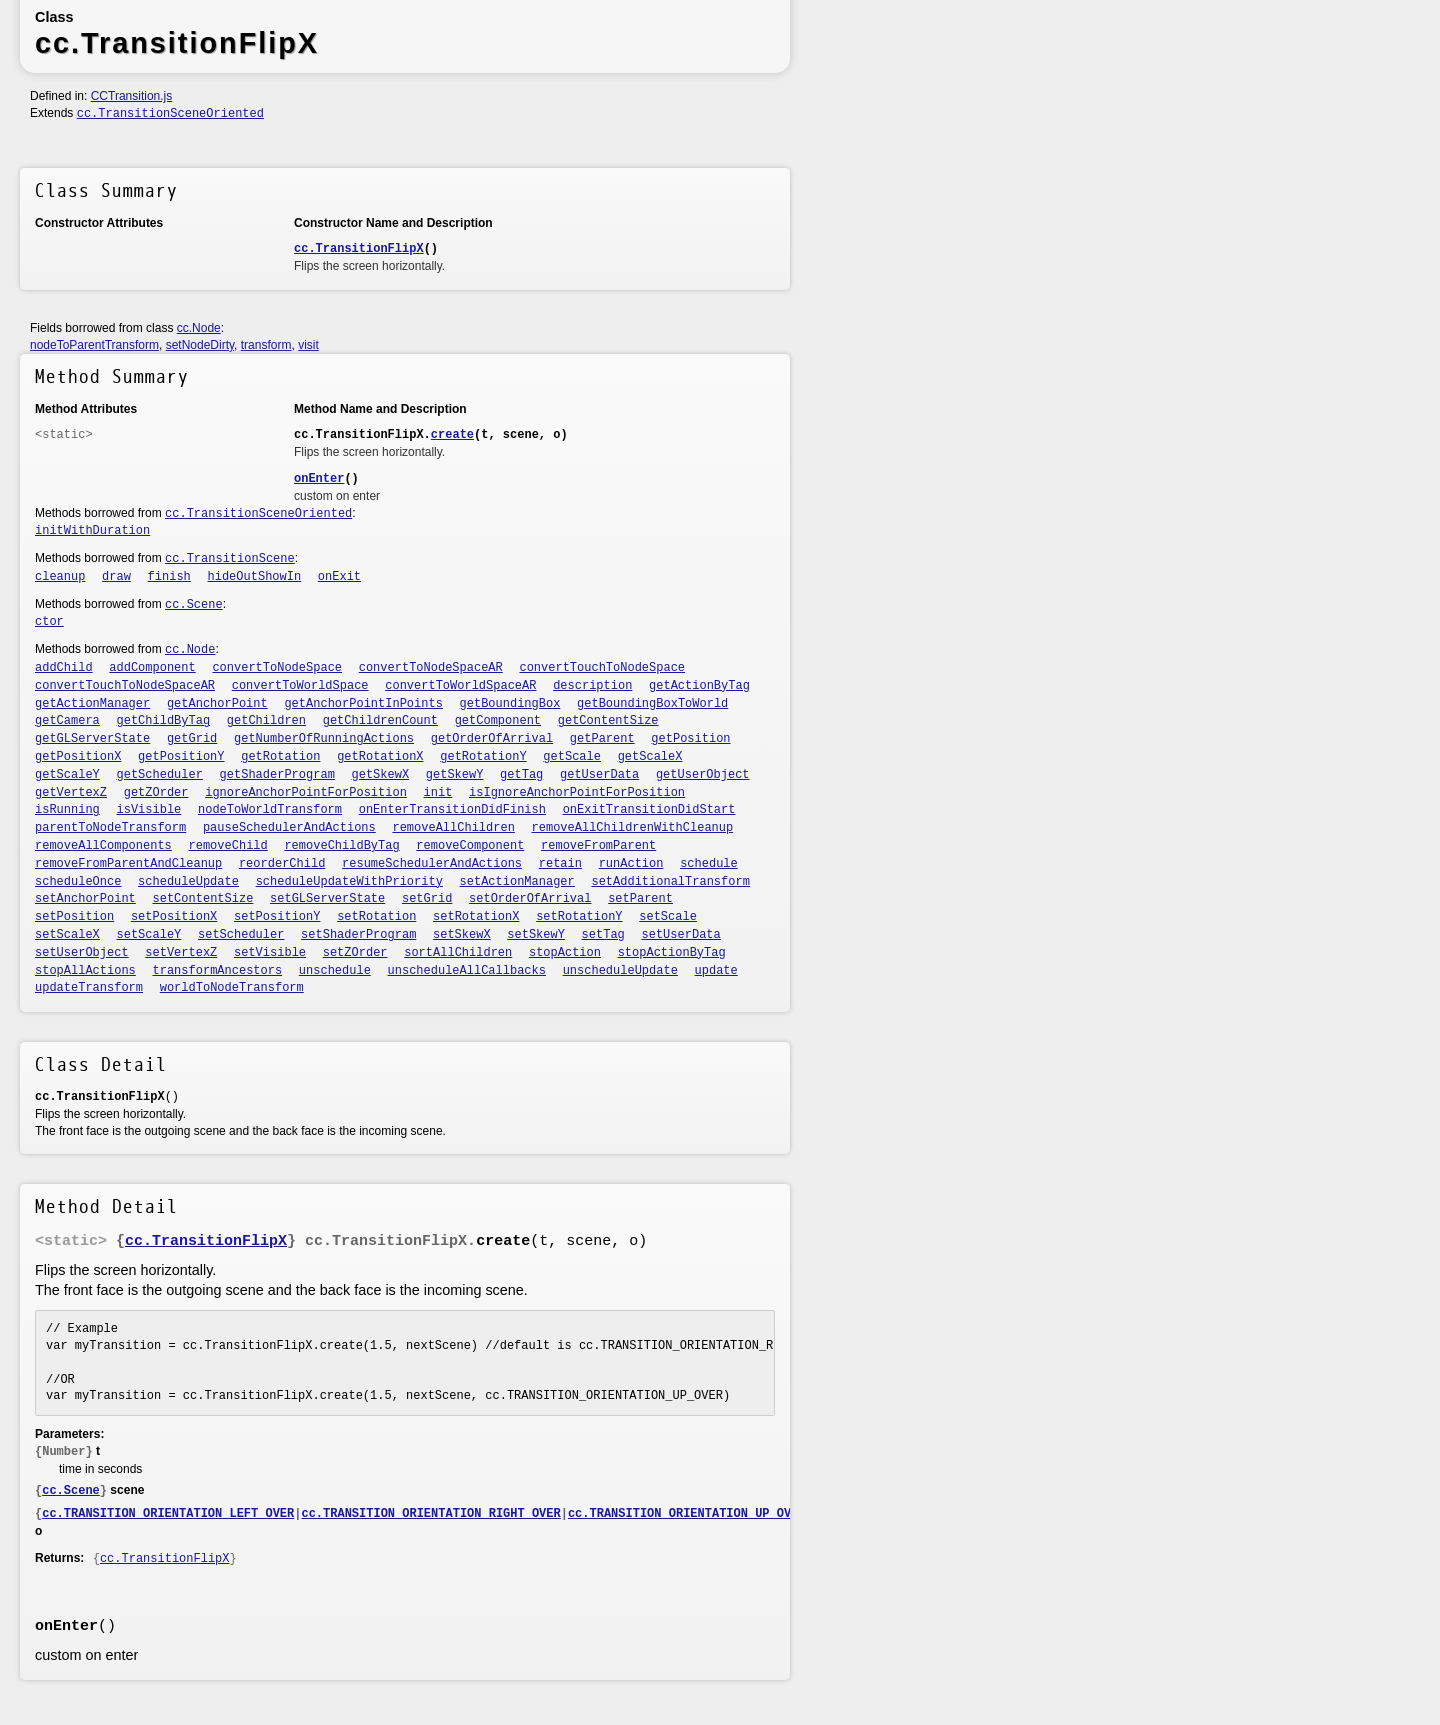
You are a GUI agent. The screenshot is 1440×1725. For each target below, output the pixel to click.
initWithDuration (92, 531)
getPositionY (181, 757)
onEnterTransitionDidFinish (452, 810)
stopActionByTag (672, 953)
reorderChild (282, 864)
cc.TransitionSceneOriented (170, 114)
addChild (64, 668)
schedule (709, 864)
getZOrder (156, 793)
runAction (631, 864)
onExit (339, 577)
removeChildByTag (341, 846)
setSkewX (462, 935)
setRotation (376, 917)
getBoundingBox (510, 704)
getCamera (67, 721)
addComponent (152, 668)
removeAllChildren (453, 828)
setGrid (427, 899)
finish (169, 577)
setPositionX (174, 917)
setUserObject (82, 953)
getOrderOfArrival (492, 739)
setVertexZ (181, 953)
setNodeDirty (200, 345)
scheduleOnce (78, 882)
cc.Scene (194, 605)
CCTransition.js (132, 96)
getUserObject (703, 775)
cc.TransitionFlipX (359, 249)
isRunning (67, 810)
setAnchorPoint (85, 899)
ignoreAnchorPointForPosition (306, 793)
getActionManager (92, 704)
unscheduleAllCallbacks (467, 971)
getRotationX (380, 757)
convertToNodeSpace (277, 668)
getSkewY (455, 775)
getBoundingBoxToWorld (652, 704)
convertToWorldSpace (300, 686)
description (592, 686)
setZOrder (355, 953)
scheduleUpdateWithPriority (349, 882)
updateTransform (89, 988)
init (438, 793)
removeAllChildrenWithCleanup (633, 828)
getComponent (498, 721)
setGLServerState (327, 899)
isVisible (149, 810)
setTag (603, 935)
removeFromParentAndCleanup (128, 864)
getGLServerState (92, 739)
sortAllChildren (458, 953)
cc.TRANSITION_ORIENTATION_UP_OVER (687, 1514)
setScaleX (67, 935)
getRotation (280, 757)
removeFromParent (598, 846)
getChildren (266, 721)
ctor (49, 622)
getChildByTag (164, 721)
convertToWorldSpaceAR (460, 686)
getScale (572, 757)
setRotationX (476, 917)
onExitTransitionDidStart (649, 810)
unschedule (335, 971)
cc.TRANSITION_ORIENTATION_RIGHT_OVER (430, 1514)
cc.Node (199, 328)
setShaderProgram (358, 935)
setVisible (270, 953)
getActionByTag (699, 686)
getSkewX (381, 775)
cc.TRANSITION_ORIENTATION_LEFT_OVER (168, 1514)
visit (308, 345)
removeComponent (470, 846)
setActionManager (517, 882)
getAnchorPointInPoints (363, 704)
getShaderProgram (277, 775)
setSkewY (536, 935)
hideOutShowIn (255, 577)
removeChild (228, 846)
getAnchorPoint (217, 704)
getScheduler (160, 775)
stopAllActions (85, 971)
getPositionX (78, 757)
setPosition (74, 917)
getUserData (599, 775)
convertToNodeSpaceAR (431, 668)
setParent (640, 899)
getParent (602, 739)
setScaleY (149, 935)
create (452, 435)
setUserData (681, 935)
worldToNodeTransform (232, 988)
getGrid (192, 739)
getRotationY (483, 757)
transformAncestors (218, 971)
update (716, 971)
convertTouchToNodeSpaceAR (125, 686)
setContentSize (203, 899)
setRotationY (579, 917)
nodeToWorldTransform (270, 810)
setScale (668, 917)
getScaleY (67, 775)
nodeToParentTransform (94, 345)
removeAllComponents (103, 846)
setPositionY (277, 917)
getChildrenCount (380, 721)
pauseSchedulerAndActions (289, 828)
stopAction (565, 953)
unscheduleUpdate (620, 971)
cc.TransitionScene (230, 559)
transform (266, 345)
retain (560, 864)
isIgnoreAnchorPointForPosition (577, 793)
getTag (521, 775)
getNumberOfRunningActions (324, 739)
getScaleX (650, 757)
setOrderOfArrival (530, 899)
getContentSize (608, 721)
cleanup (60, 577)
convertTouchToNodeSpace (602, 668)
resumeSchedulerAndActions (432, 864)
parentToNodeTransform (110, 828)
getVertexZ (71, 793)
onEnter (319, 479)
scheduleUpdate (188, 882)
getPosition (690, 739)
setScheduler (241, 935)
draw (116, 577)
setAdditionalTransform (670, 882)
